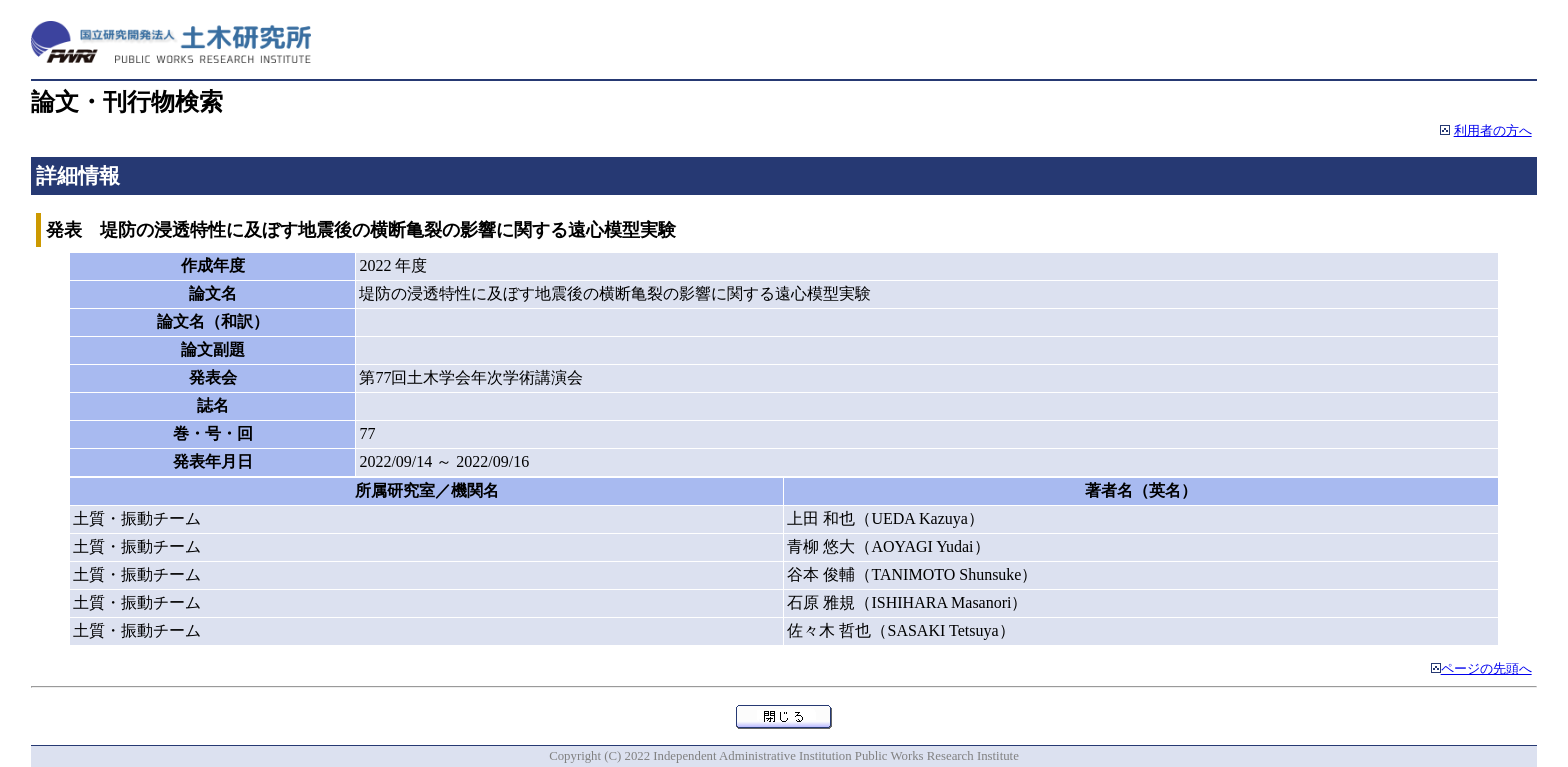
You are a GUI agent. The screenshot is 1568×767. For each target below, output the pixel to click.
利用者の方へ (1493, 131)
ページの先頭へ (1486, 669)
